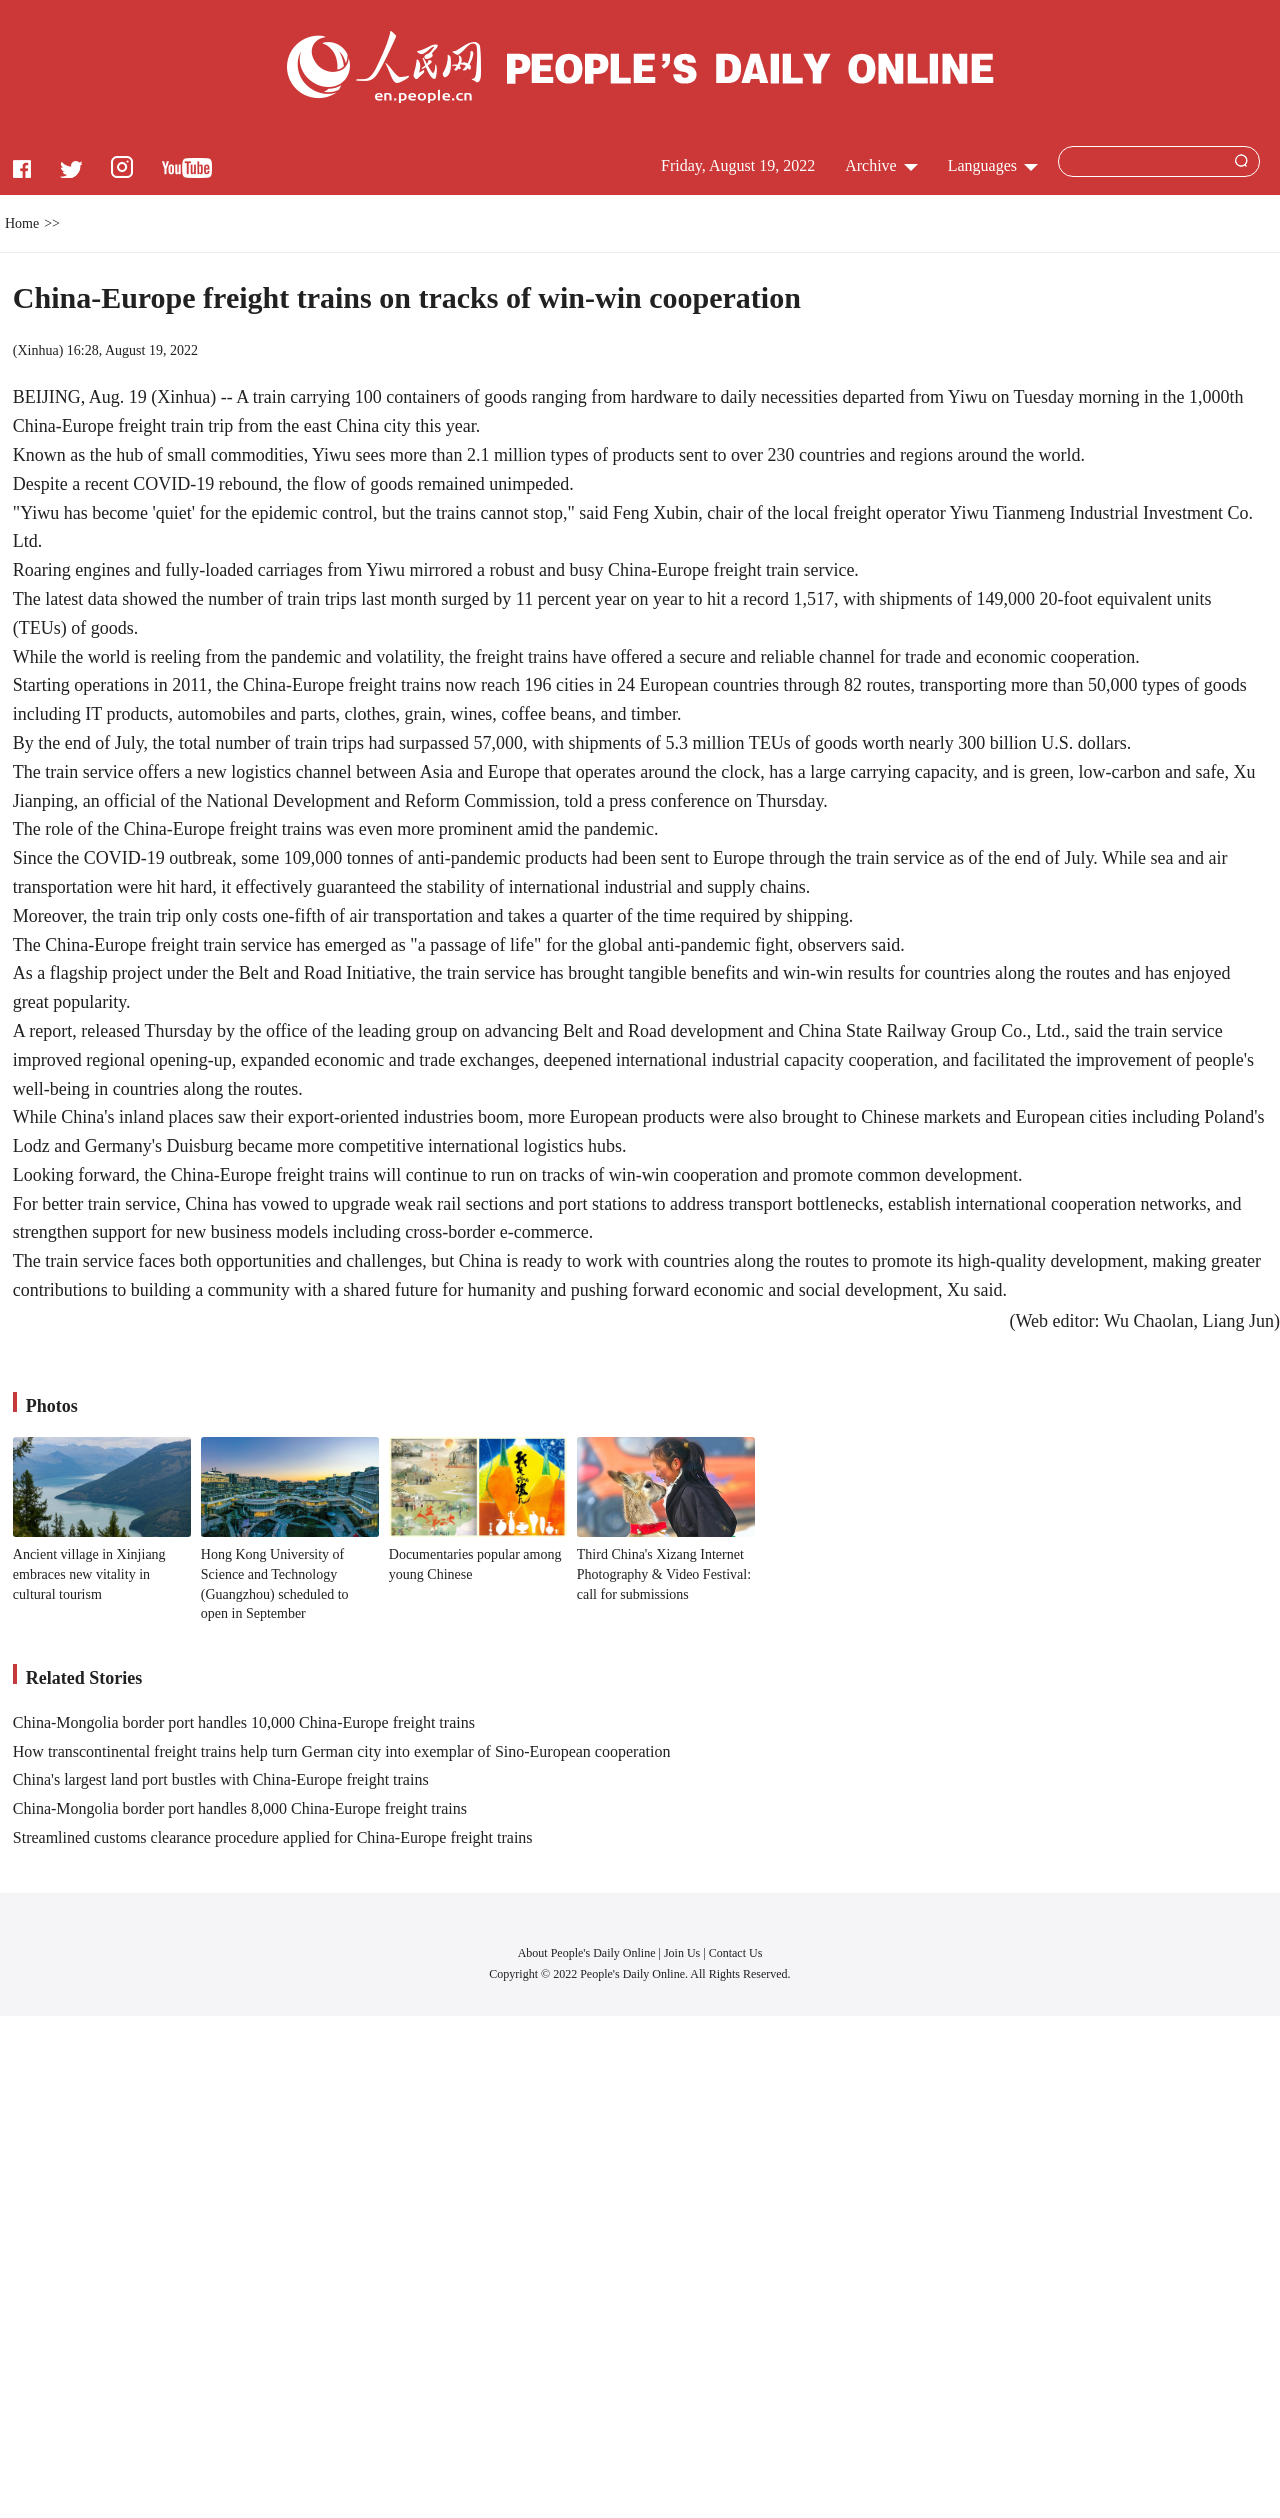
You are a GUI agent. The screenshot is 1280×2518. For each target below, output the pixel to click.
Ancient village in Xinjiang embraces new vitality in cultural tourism (89, 1574)
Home (22, 223)
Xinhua (37, 350)
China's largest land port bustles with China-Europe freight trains (221, 1779)
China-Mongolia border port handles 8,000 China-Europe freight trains (240, 1808)
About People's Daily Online (587, 1953)
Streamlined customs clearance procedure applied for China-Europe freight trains (273, 1837)
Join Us (683, 1953)
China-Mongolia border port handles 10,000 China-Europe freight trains (244, 1722)
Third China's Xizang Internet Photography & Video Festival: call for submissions (664, 1574)
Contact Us (736, 1953)
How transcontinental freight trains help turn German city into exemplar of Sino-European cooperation (342, 1751)
